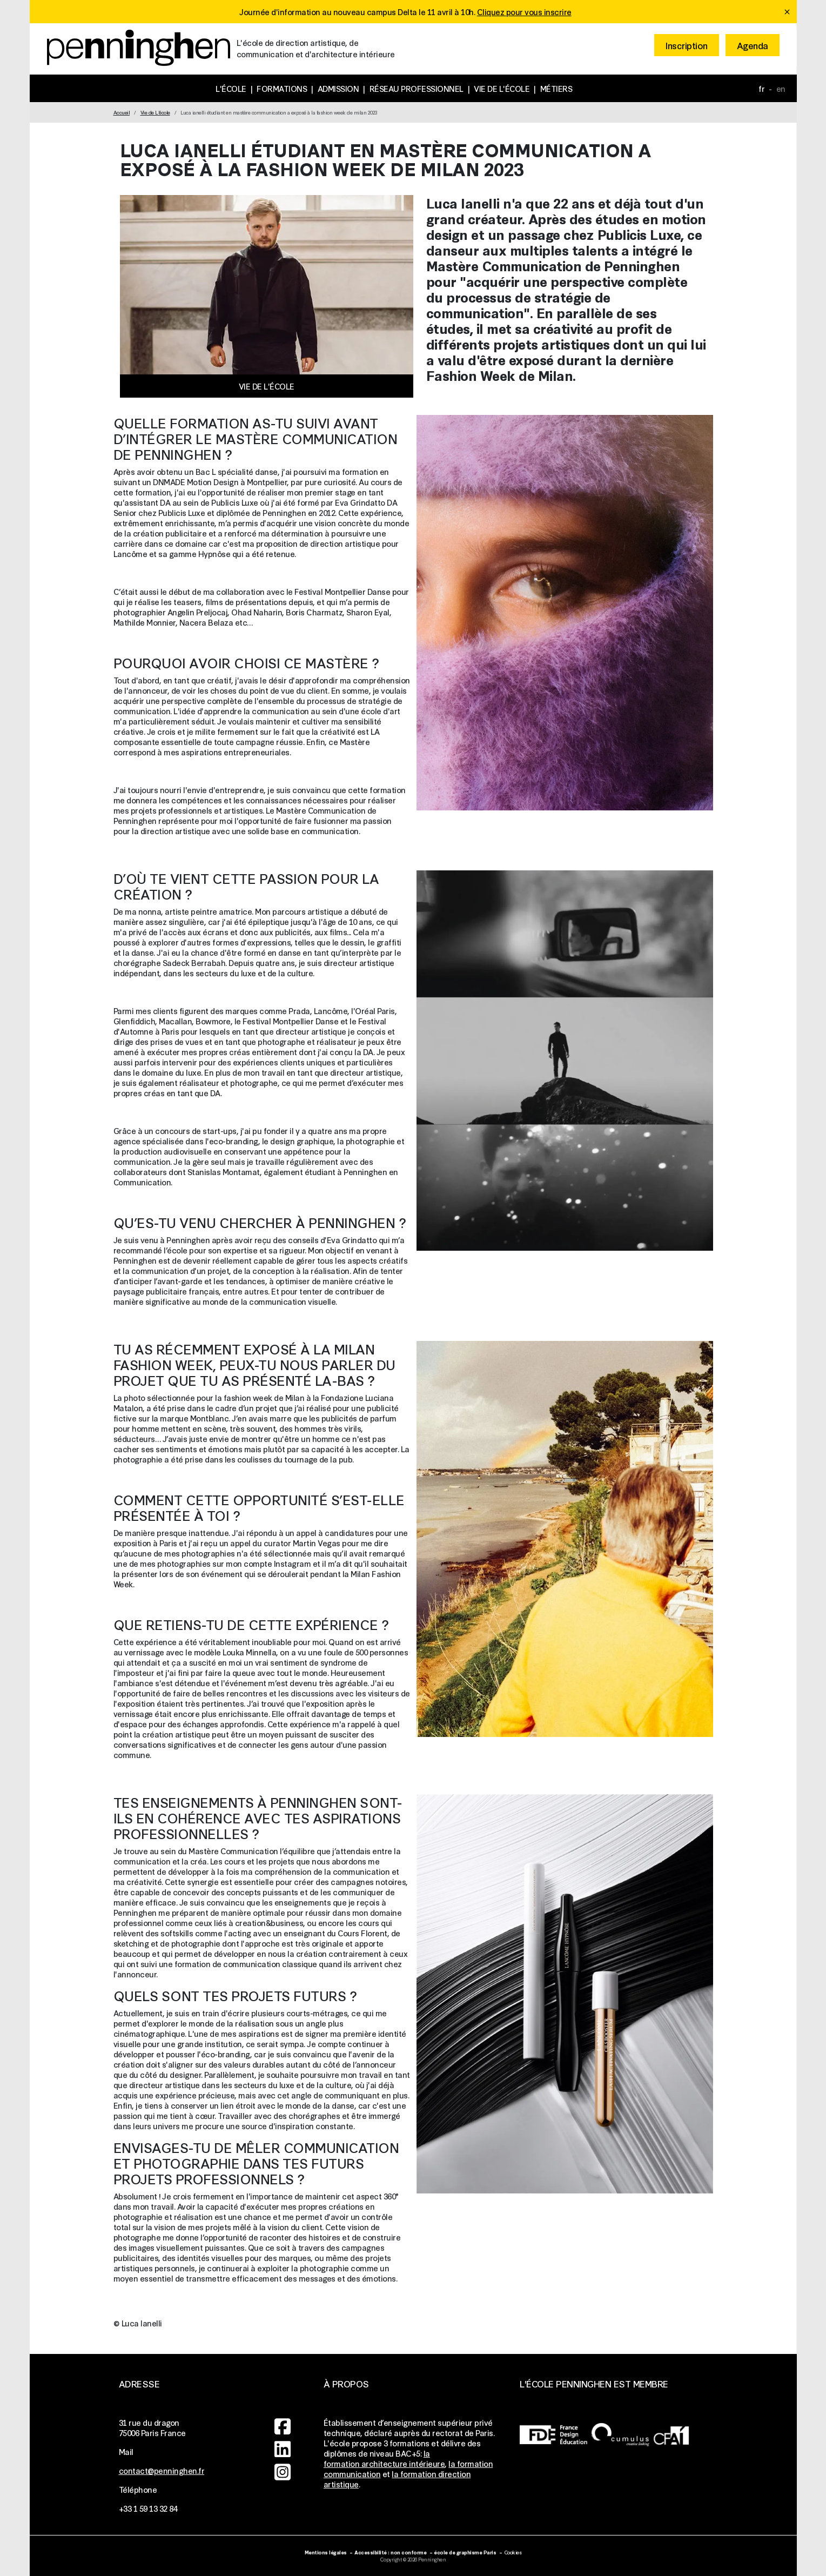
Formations (282, 88)
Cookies (513, 2552)
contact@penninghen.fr (162, 2470)
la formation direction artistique (397, 2479)
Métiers (556, 88)
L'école (231, 88)
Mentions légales (326, 2551)
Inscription (687, 45)
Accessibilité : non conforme (390, 2551)
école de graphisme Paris (465, 2551)
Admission (338, 88)
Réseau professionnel (417, 88)
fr (761, 88)
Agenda (752, 45)
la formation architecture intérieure (384, 2458)
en (780, 88)
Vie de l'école (501, 88)
